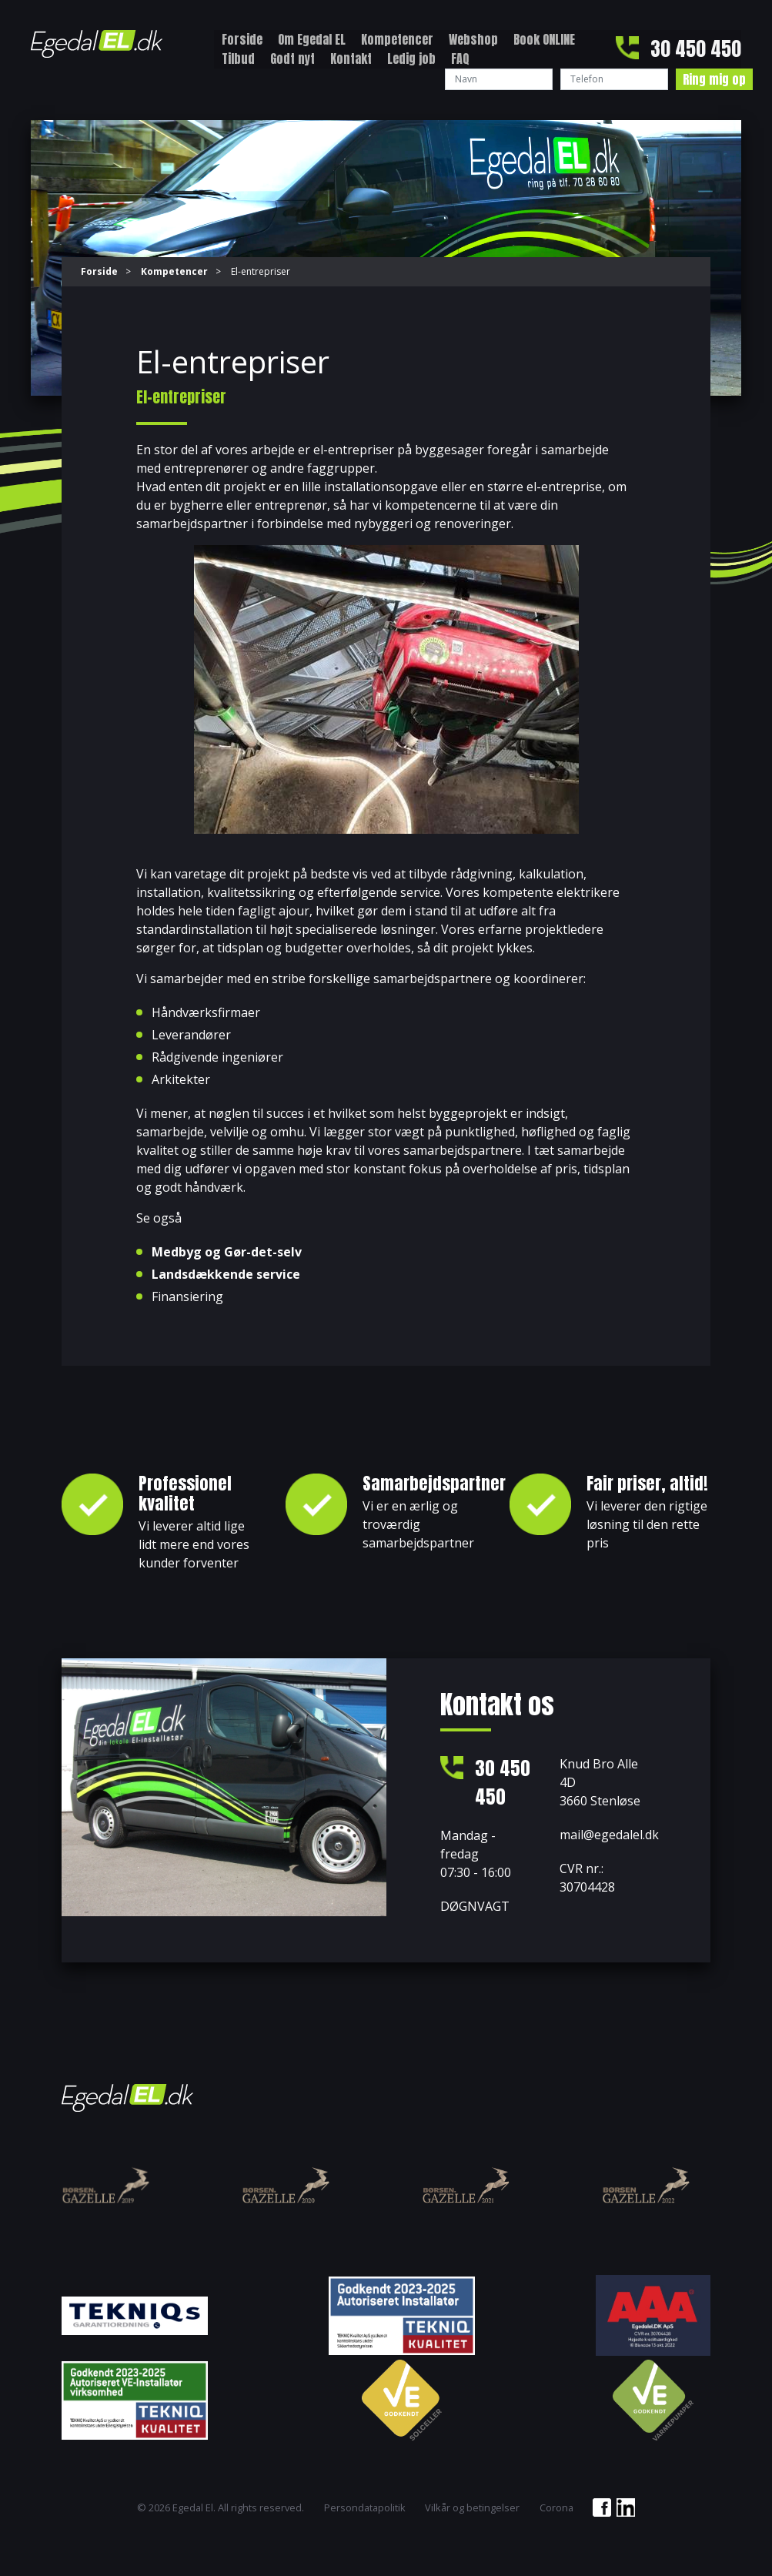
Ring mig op (714, 79)
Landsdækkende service (226, 1274)
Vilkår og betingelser (472, 2509)
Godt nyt (292, 58)
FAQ (460, 58)
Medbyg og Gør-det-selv (227, 1251)
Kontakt (351, 58)
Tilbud (238, 58)
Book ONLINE (544, 39)
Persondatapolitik (365, 2509)
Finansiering (187, 1296)
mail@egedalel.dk (609, 1834)
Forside (242, 39)
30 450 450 (695, 49)
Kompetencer (397, 39)
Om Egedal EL (312, 39)
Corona (556, 2509)
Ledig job (411, 58)
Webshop (473, 39)
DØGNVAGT (475, 1907)
